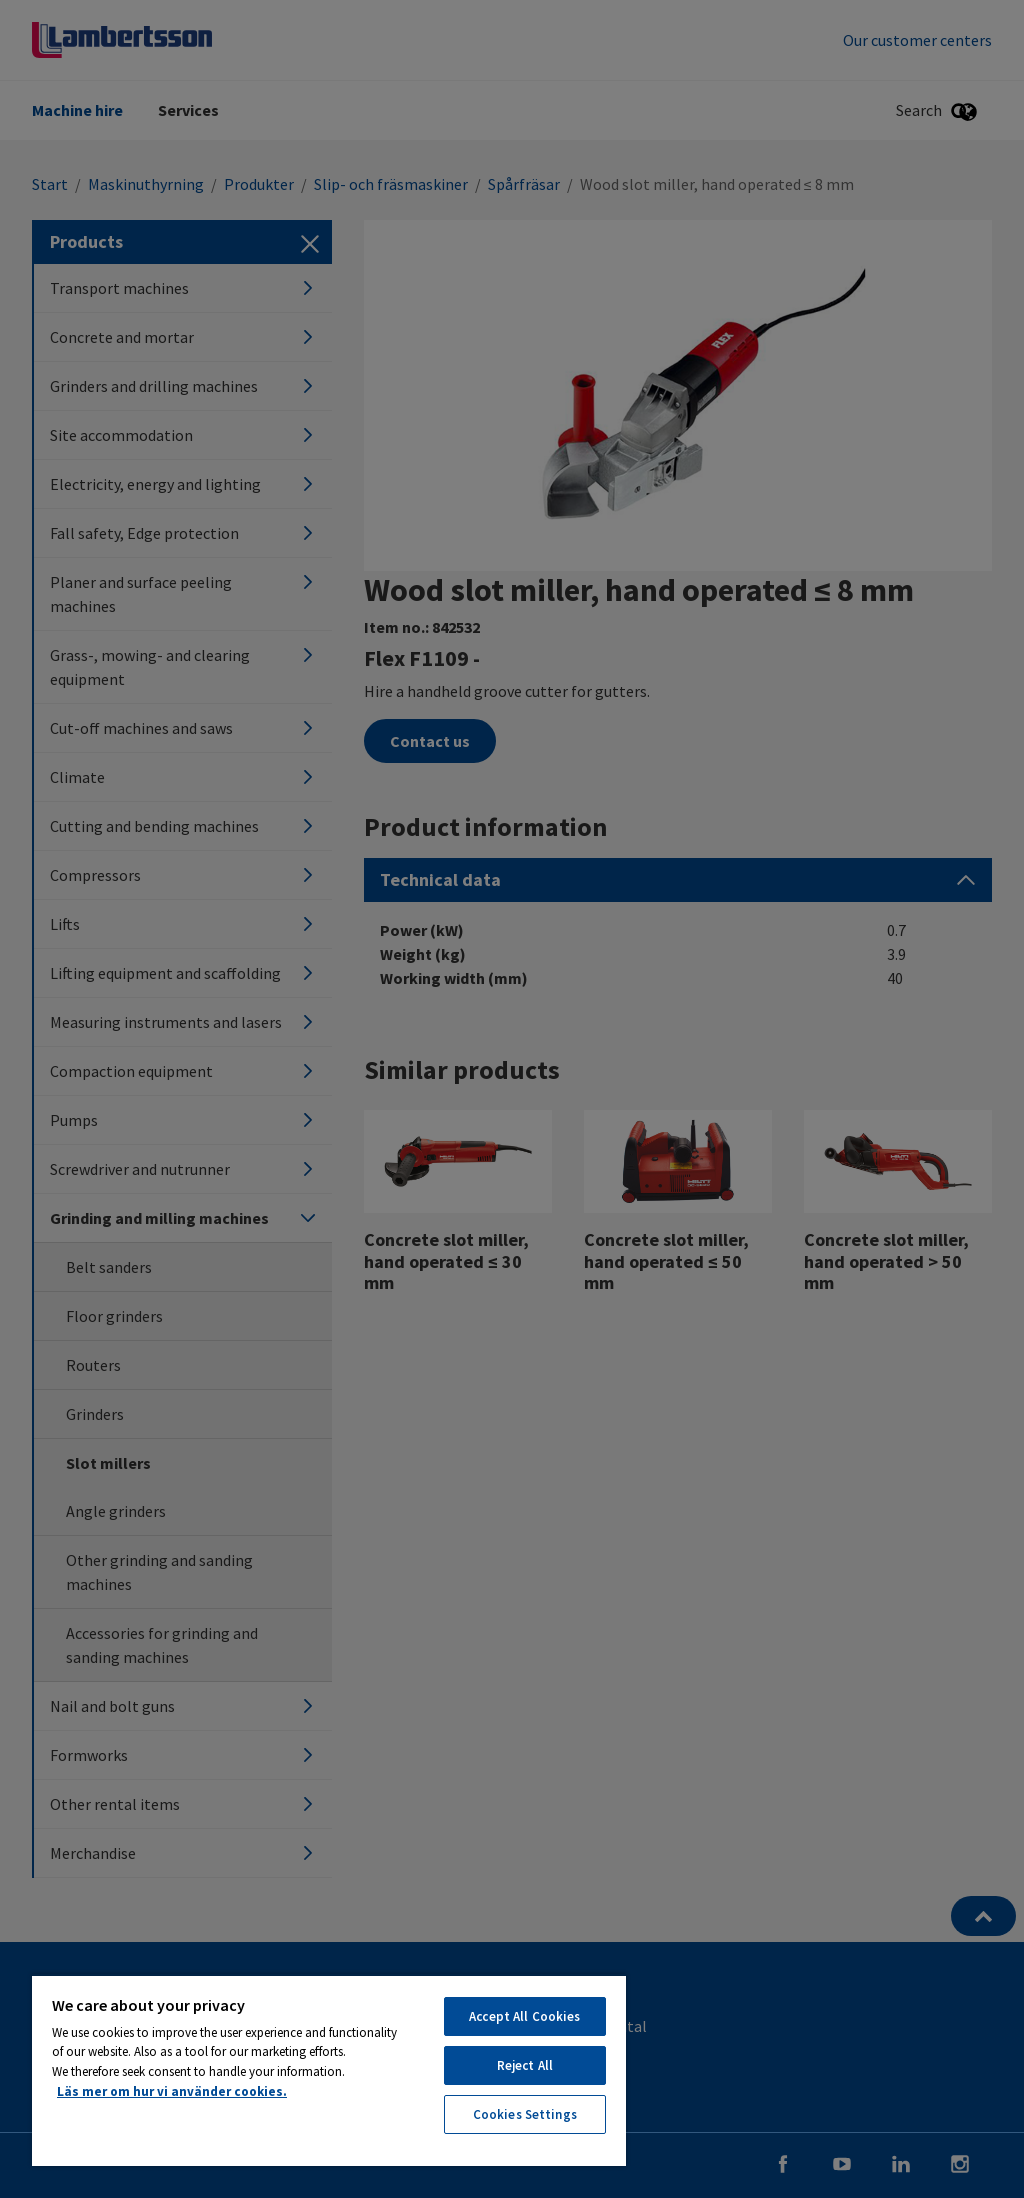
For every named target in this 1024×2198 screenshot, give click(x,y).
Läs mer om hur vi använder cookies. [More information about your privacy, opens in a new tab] (172, 2091)
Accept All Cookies (524, 2016)
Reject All (525, 2065)
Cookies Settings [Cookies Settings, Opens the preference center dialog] (525, 2114)
